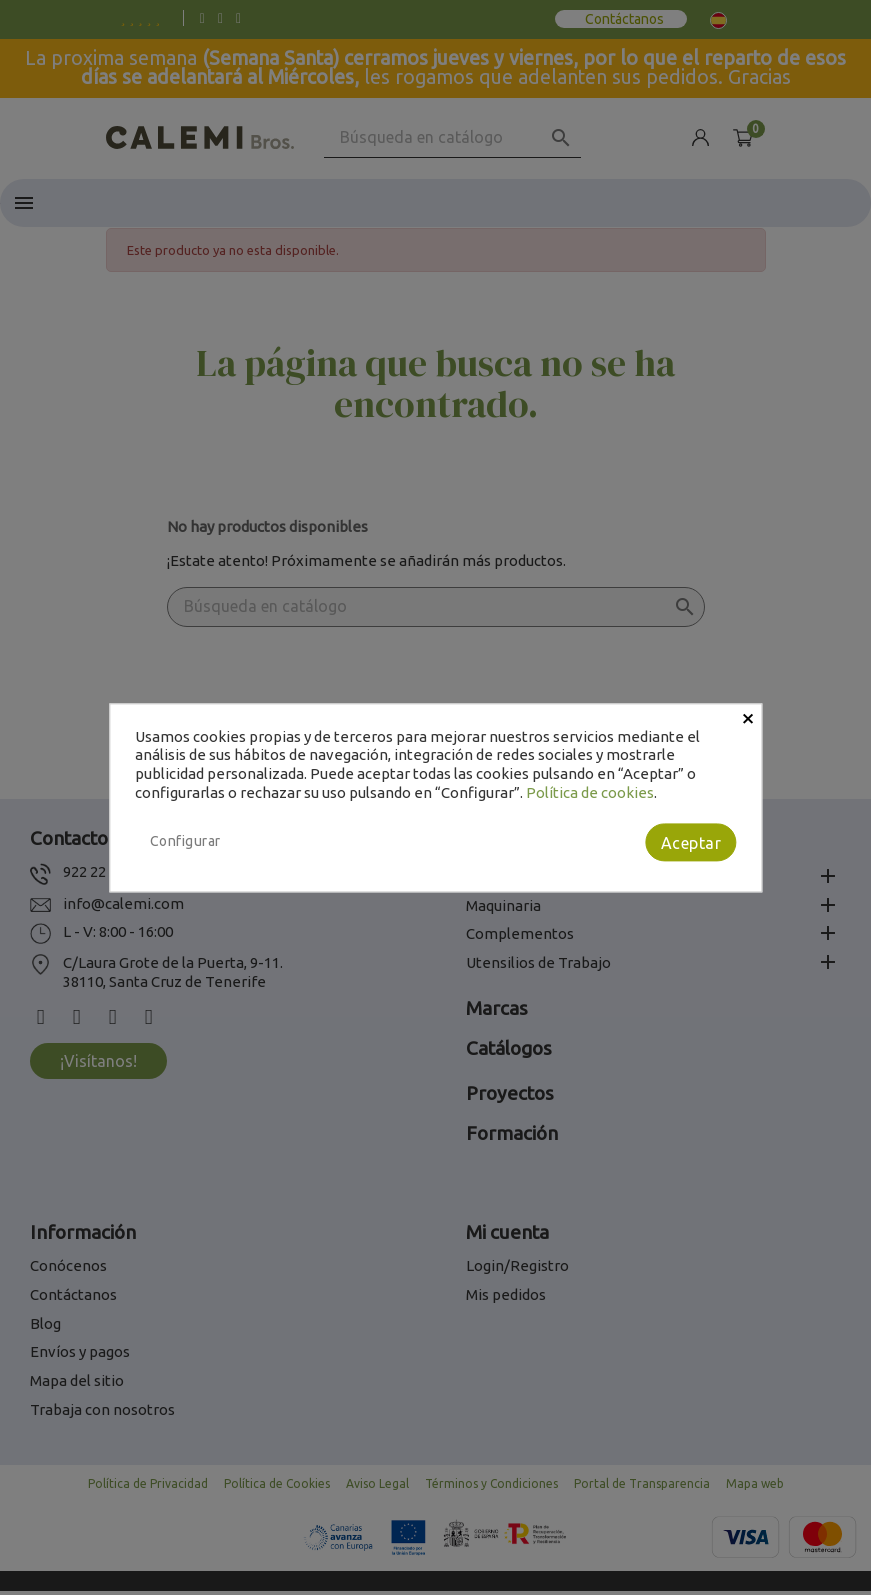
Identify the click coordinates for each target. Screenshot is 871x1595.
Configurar (185, 841)
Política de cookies (590, 792)
